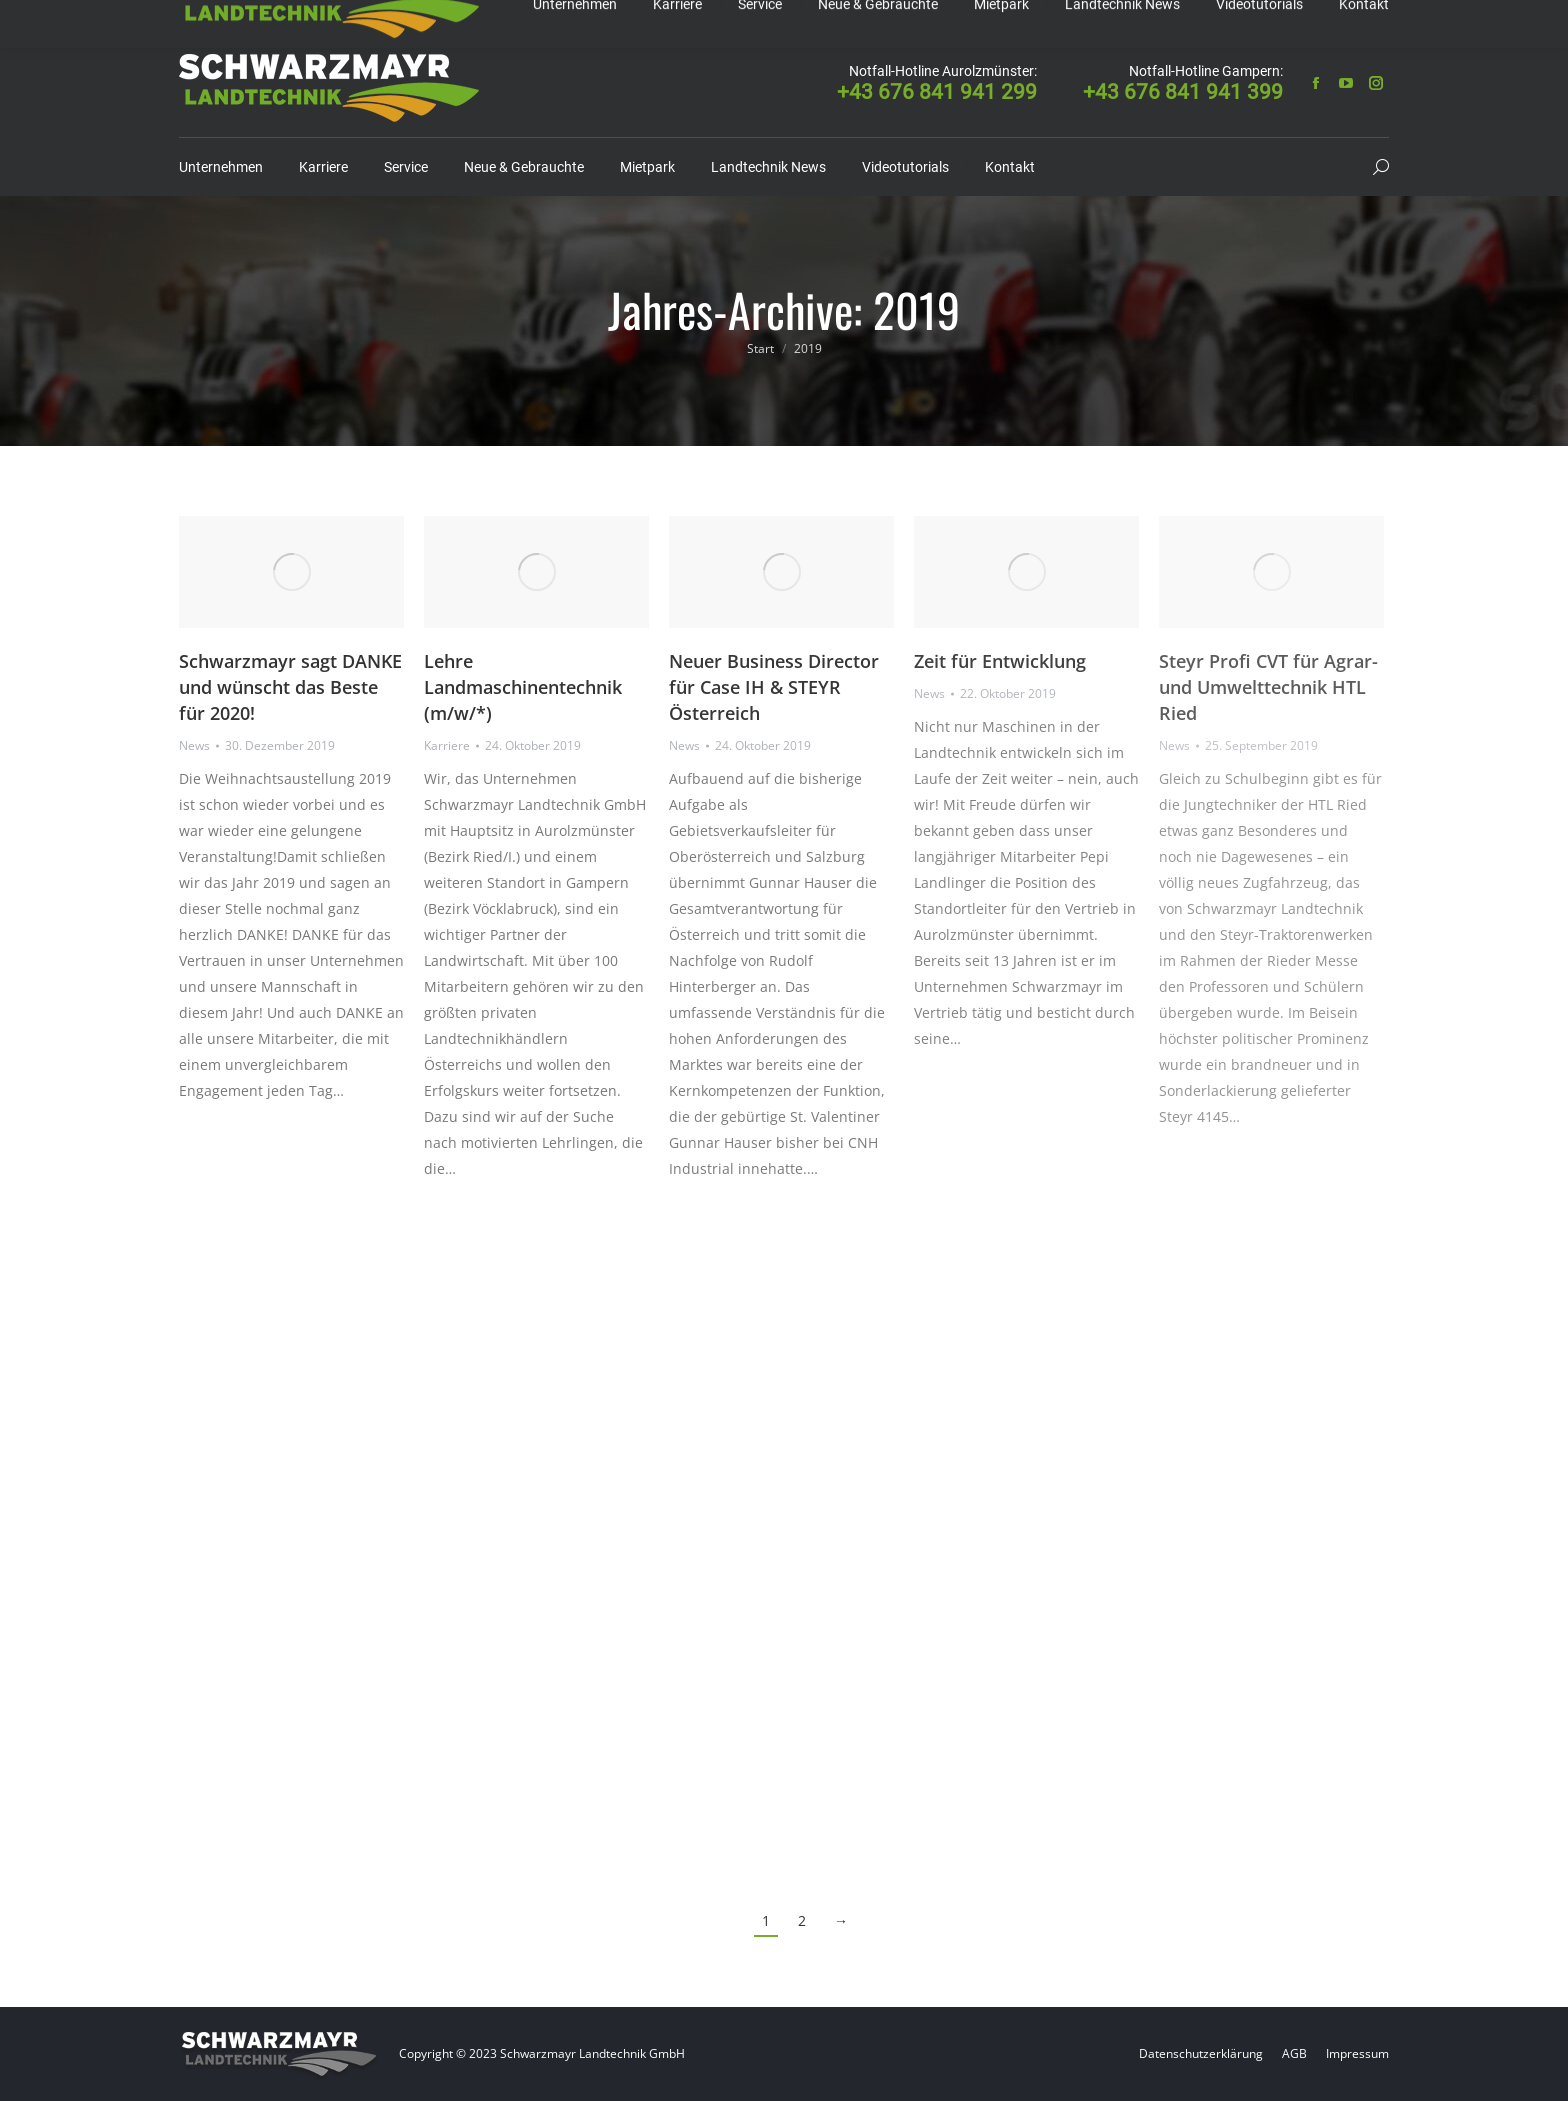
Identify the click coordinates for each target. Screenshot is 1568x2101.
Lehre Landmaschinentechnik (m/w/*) (523, 687)
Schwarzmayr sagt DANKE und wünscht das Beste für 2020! (290, 687)
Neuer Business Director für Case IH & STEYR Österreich (774, 687)
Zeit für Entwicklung (1000, 661)
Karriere (447, 745)
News (194, 745)
